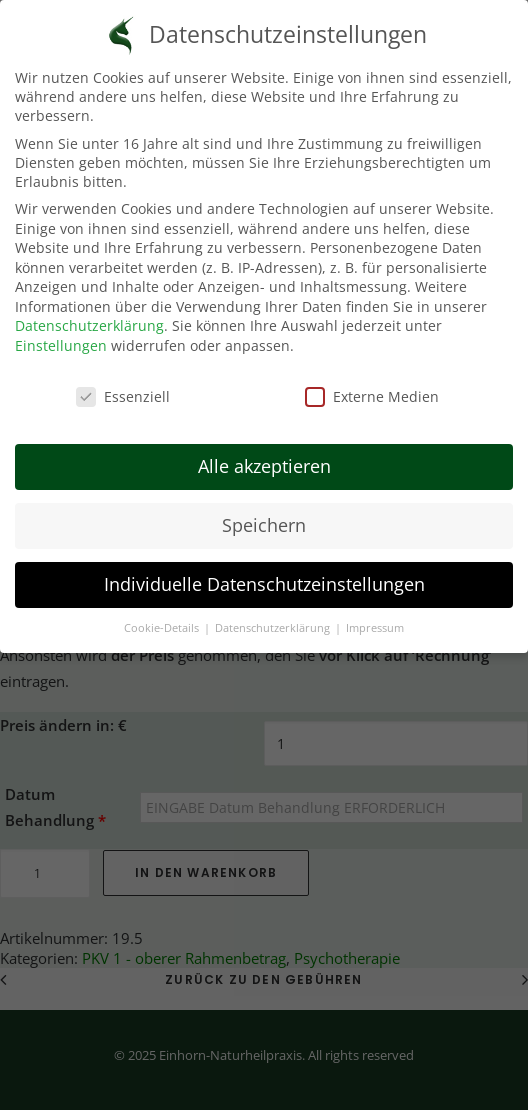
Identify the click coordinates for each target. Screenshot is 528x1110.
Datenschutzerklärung (89, 315)
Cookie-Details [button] (163, 617)
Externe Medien (372, 385)
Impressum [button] (375, 617)
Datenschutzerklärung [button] (274, 617)
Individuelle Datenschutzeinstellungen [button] (264, 574)
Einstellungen (61, 334)
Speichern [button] (264, 515)
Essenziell (123, 385)
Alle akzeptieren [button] (264, 456)
